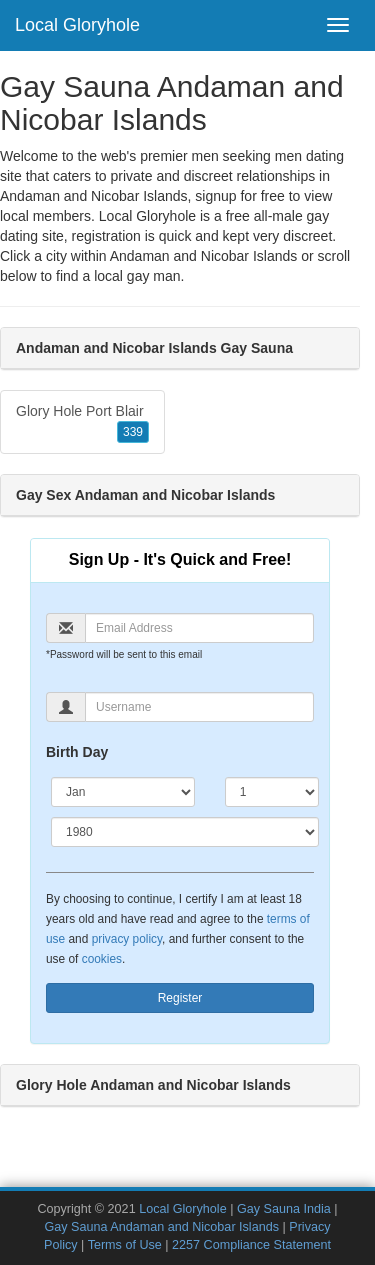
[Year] (185, 832)
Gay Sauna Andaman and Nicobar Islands (161, 1227)
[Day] (272, 792)
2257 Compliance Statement (251, 1245)
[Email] (199, 628)
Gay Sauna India (284, 1209)
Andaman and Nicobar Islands (204, 256)
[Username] (199, 707)
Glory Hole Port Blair (82, 423)
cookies (102, 959)
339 (133, 432)
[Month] (123, 792)
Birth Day (77, 752)
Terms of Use (125, 1245)
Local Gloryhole (77, 25)
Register (180, 998)
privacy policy (127, 939)
